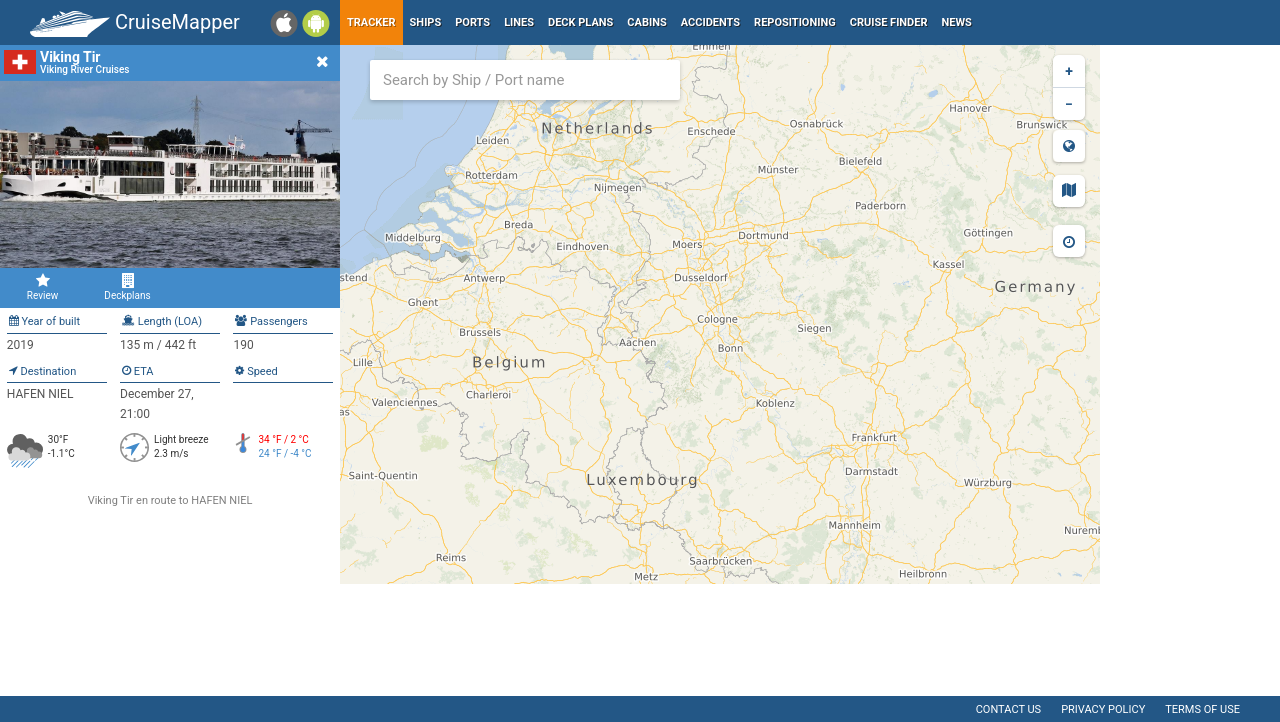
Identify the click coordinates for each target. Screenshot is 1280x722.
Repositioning (795, 22)
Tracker (371, 22)
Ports (472, 22)
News (957, 22)
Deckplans (127, 287)
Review (42, 287)
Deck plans (580, 22)
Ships (426, 22)
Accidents (710, 22)
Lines (519, 22)
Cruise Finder (889, 22)
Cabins (646, 22)
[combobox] (525, 80)
